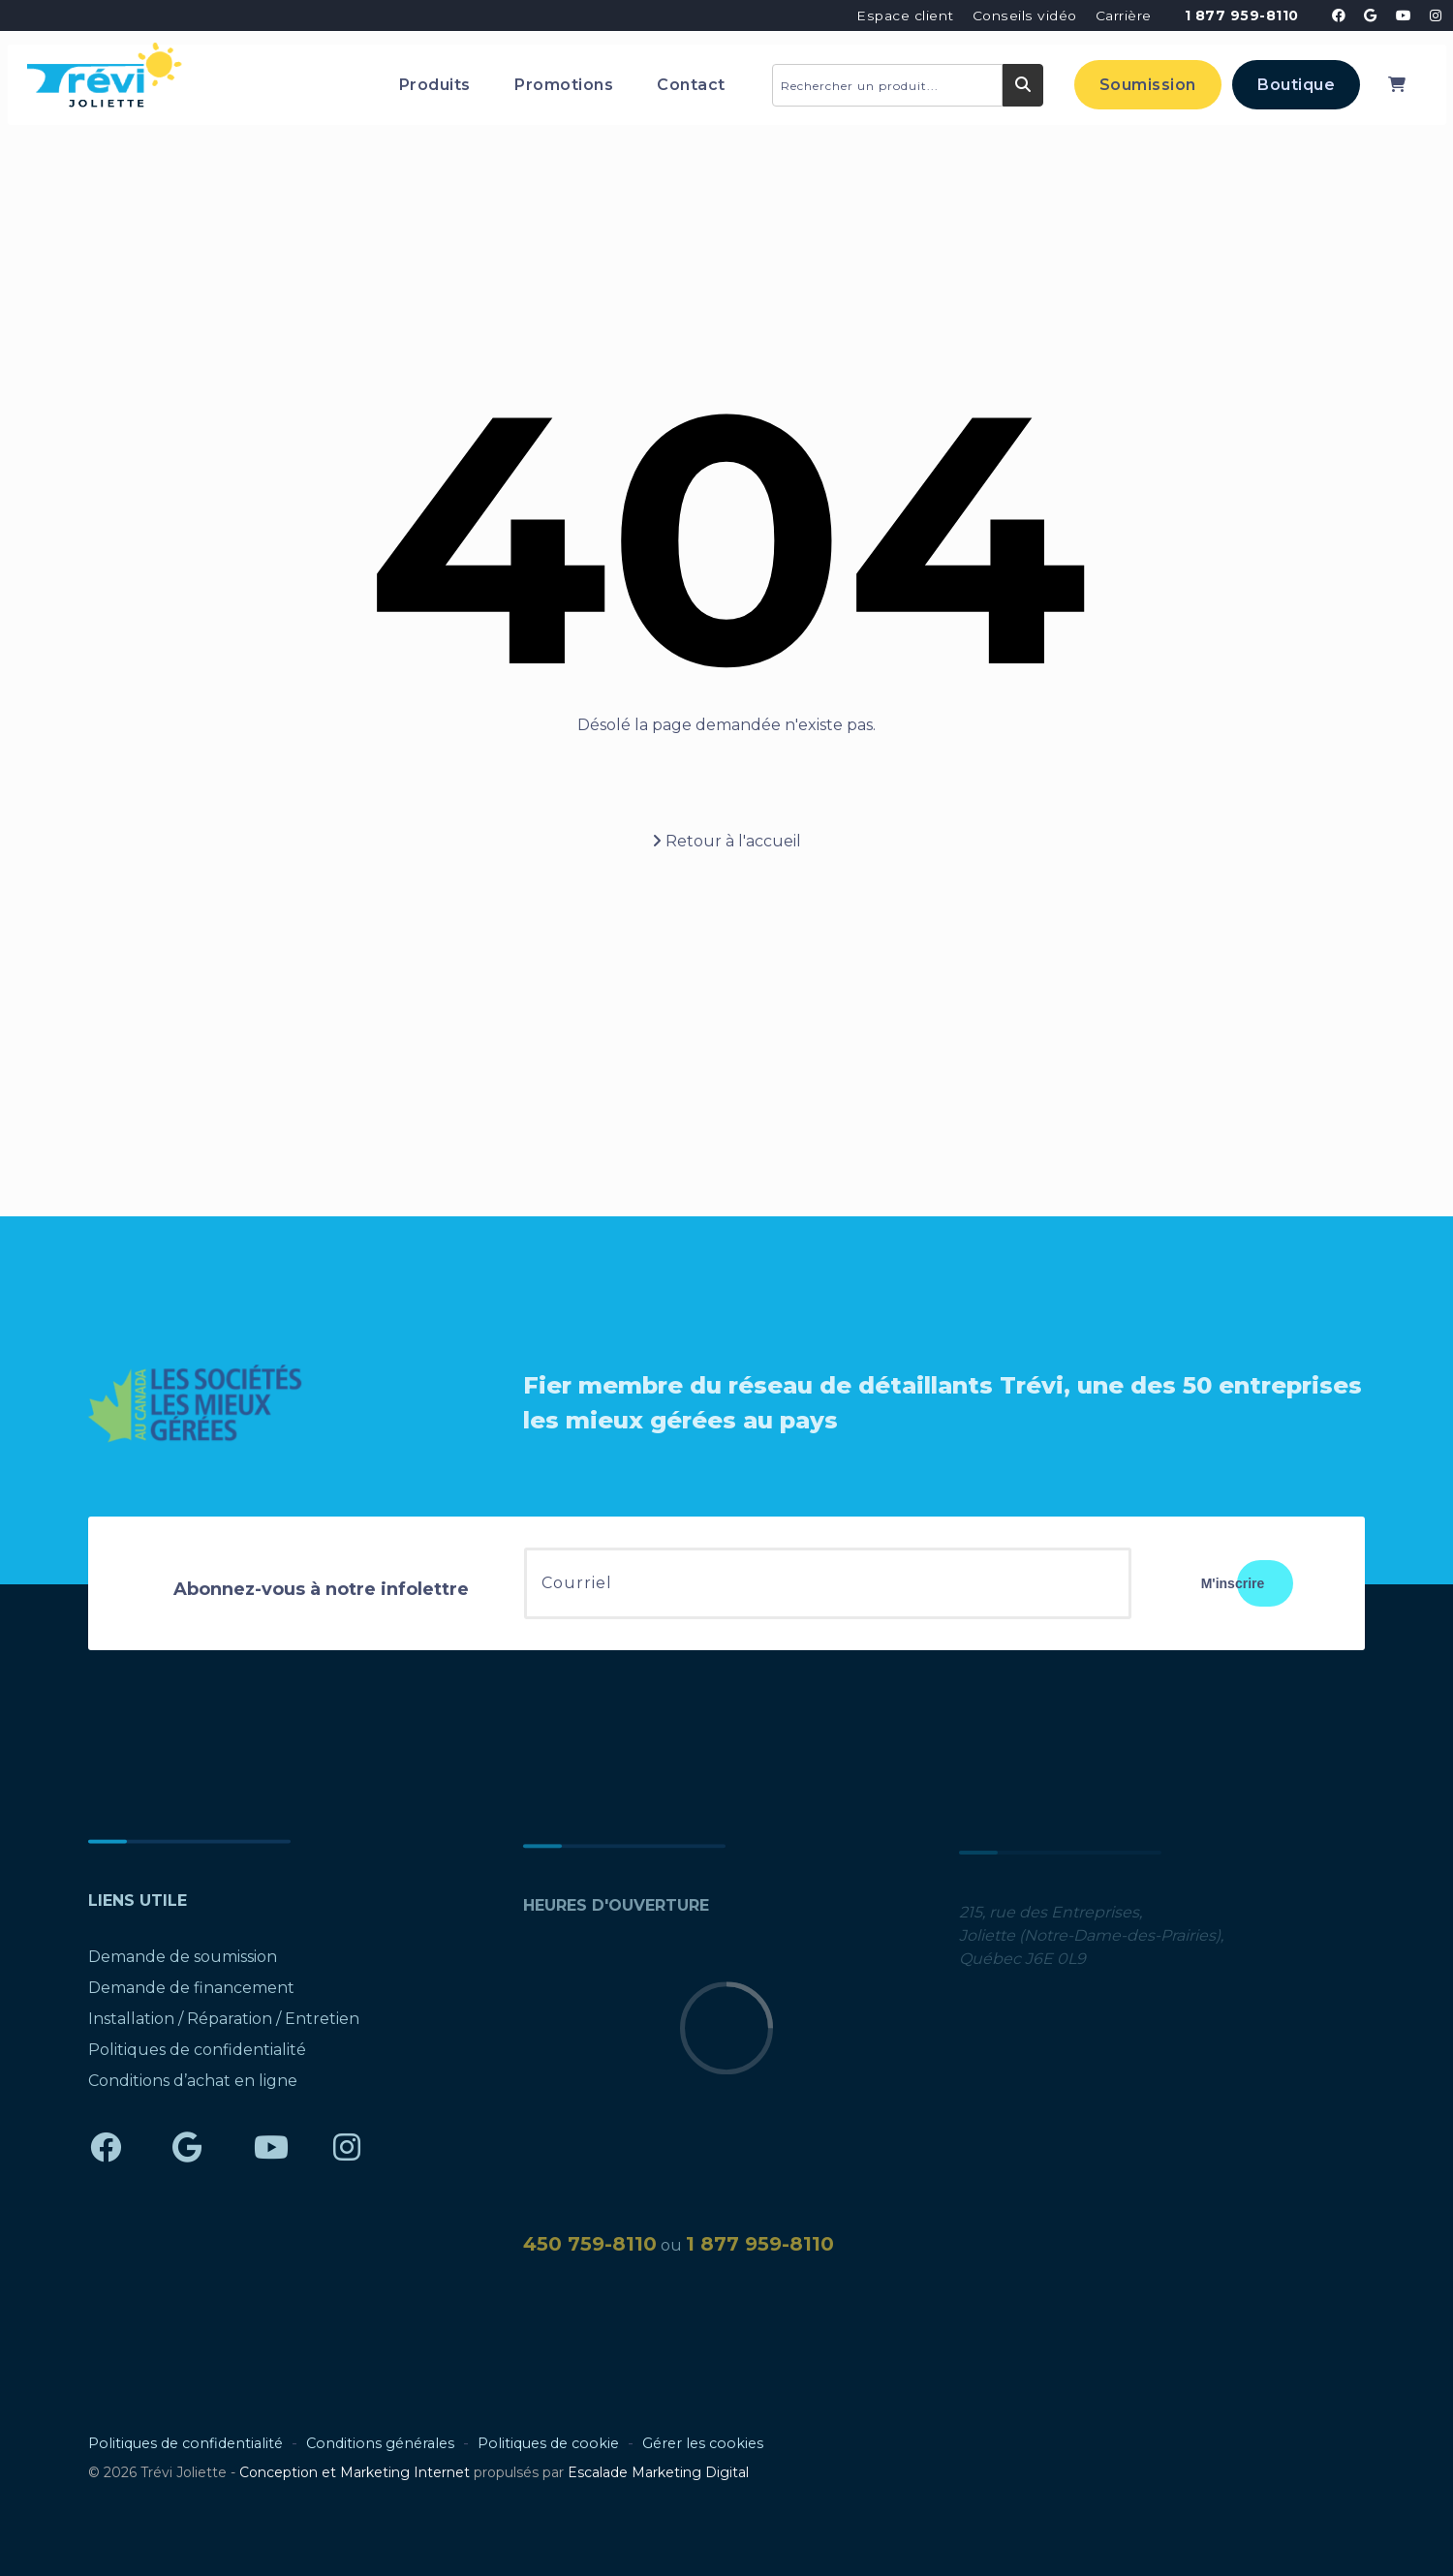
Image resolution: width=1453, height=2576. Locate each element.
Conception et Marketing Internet (354, 2472)
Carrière (1124, 15)
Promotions (563, 85)
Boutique (1296, 85)
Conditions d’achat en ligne (192, 2090)
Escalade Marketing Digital (658, 2472)
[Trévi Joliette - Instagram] (1436, 15)
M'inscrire (1233, 1583)
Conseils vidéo (1025, 15)
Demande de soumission (182, 1966)
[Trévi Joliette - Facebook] (1338, 15)
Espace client (905, 15)
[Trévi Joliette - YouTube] (1403, 15)
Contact (691, 85)
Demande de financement (191, 1997)
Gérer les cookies (702, 2443)
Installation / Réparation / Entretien (223, 2028)
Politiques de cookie (548, 2443)
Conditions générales (380, 2443)
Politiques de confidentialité (197, 2059)
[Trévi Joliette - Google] (1371, 15)
